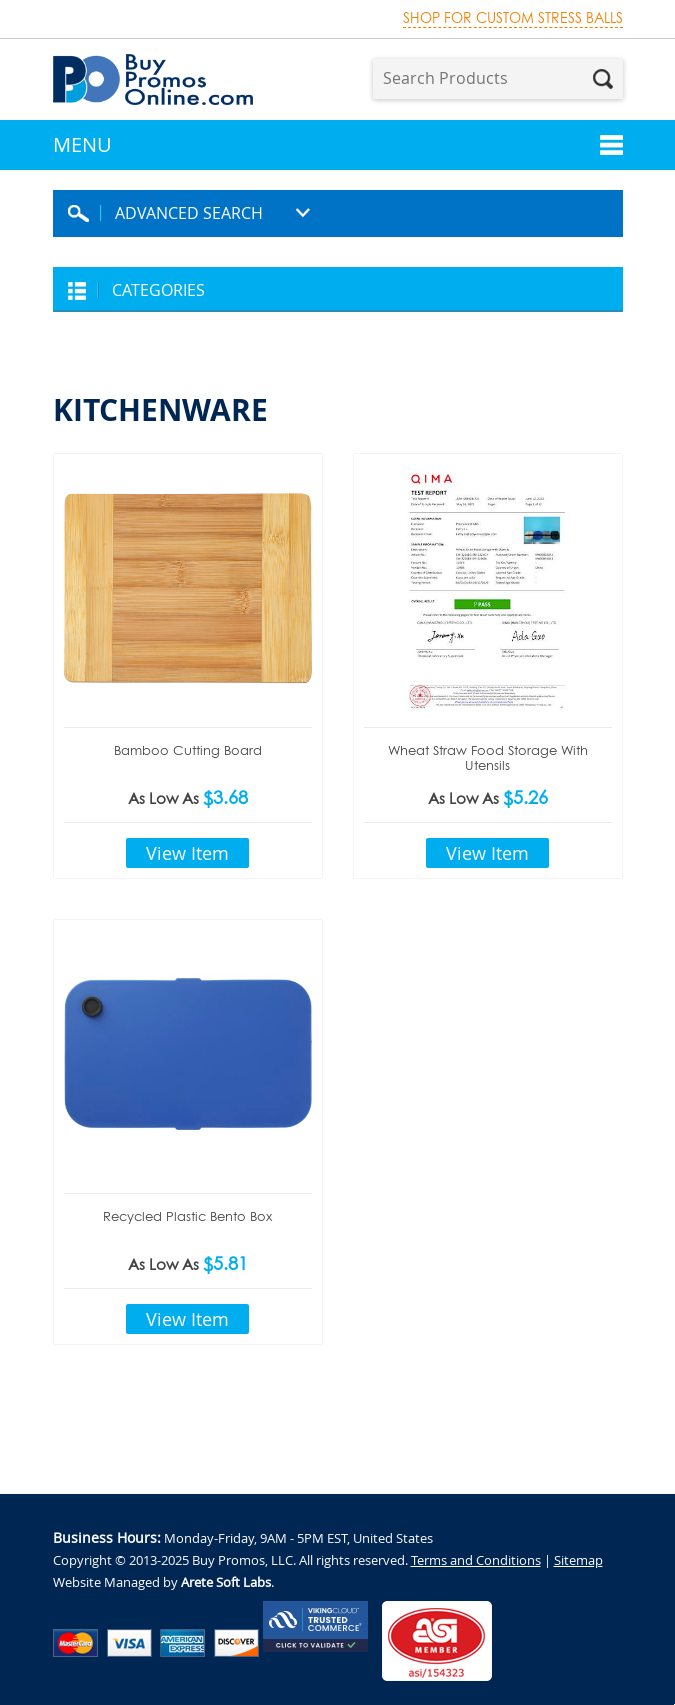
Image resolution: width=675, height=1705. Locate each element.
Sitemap (578, 1560)
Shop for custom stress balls (513, 18)
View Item (187, 853)
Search (603, 79)
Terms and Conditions (476, 1560)
